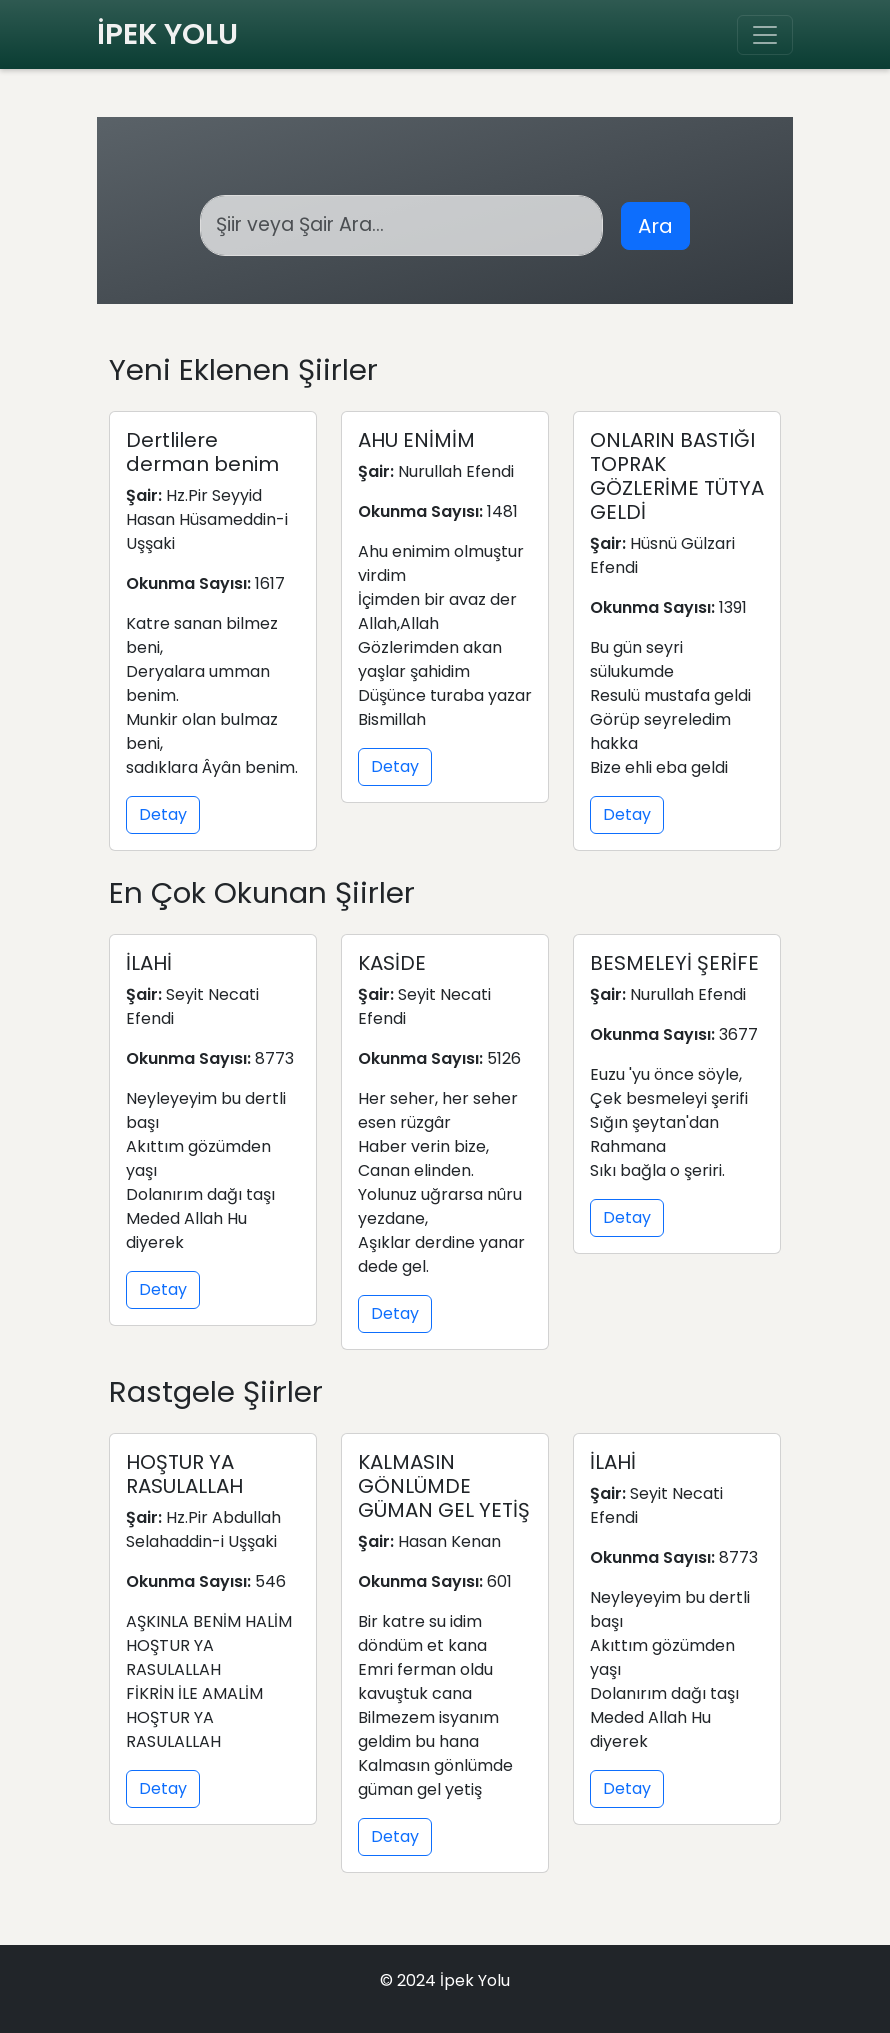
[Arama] (401, 225)
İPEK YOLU (167, 34)
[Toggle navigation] (765, 35)
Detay (163, 814)
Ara (655, 226)
